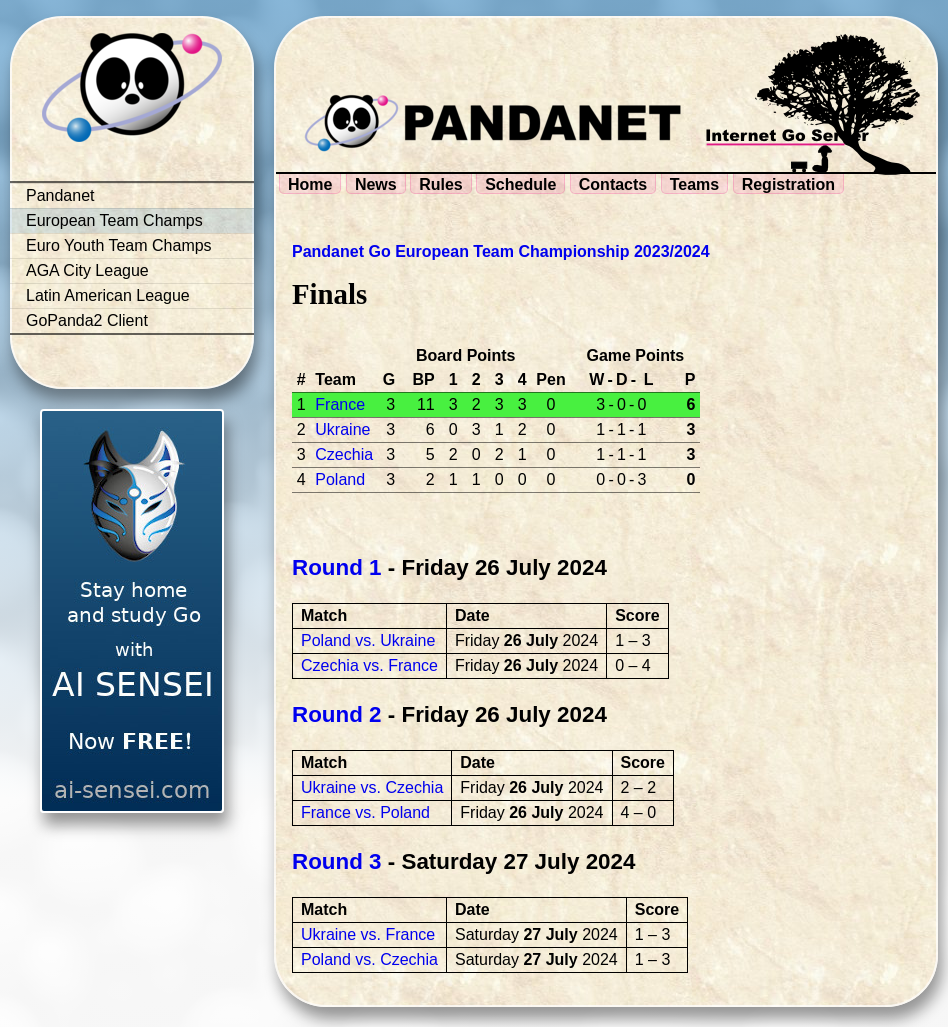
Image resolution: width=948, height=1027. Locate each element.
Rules (441, 184)
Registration (788, 184)
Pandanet (60, 195)
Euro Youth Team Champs (119, 245)
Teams (695, 184)
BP (423, 379)
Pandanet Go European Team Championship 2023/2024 (501, 251)
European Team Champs (114, 220)
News (376, 184)
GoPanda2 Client (87, 320)
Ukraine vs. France (368, 934)
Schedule (520, 184)
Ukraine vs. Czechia (372, 787)
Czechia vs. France (369, 665)
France (340, 404)
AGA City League (87, 270)
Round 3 (337, 861)
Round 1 (337, 567)
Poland (340, 479)
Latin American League (108, 295)
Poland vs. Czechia (369, 959)
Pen (550, 379)
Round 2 (337, 714)
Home (310, 184)
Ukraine (342, 429)
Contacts (613, 184)
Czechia (344, 454)
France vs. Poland (365, 812)
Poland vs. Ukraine (368, 640)
